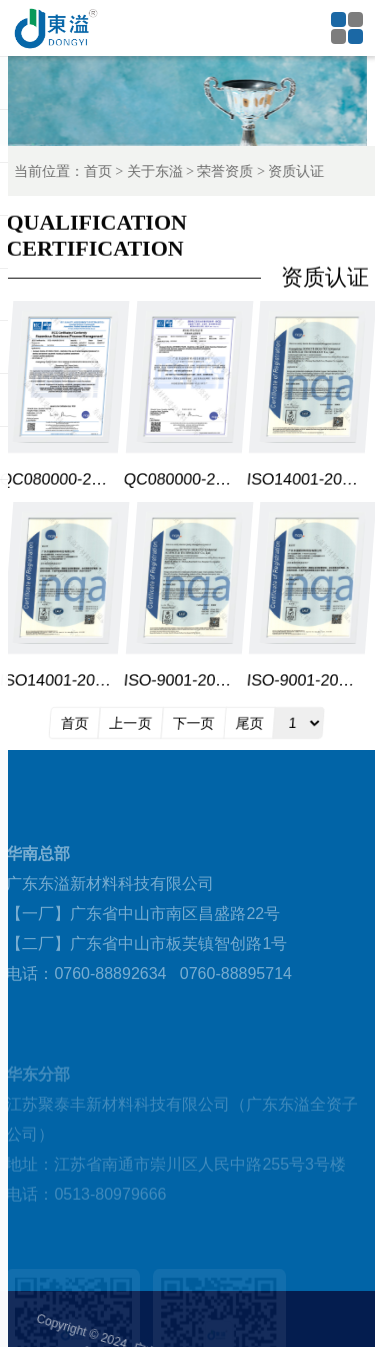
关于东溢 (166, 171)
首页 (109, 171)
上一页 (131, 723)
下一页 (194, 723)
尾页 (250, 723)
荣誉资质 (237, 171)
